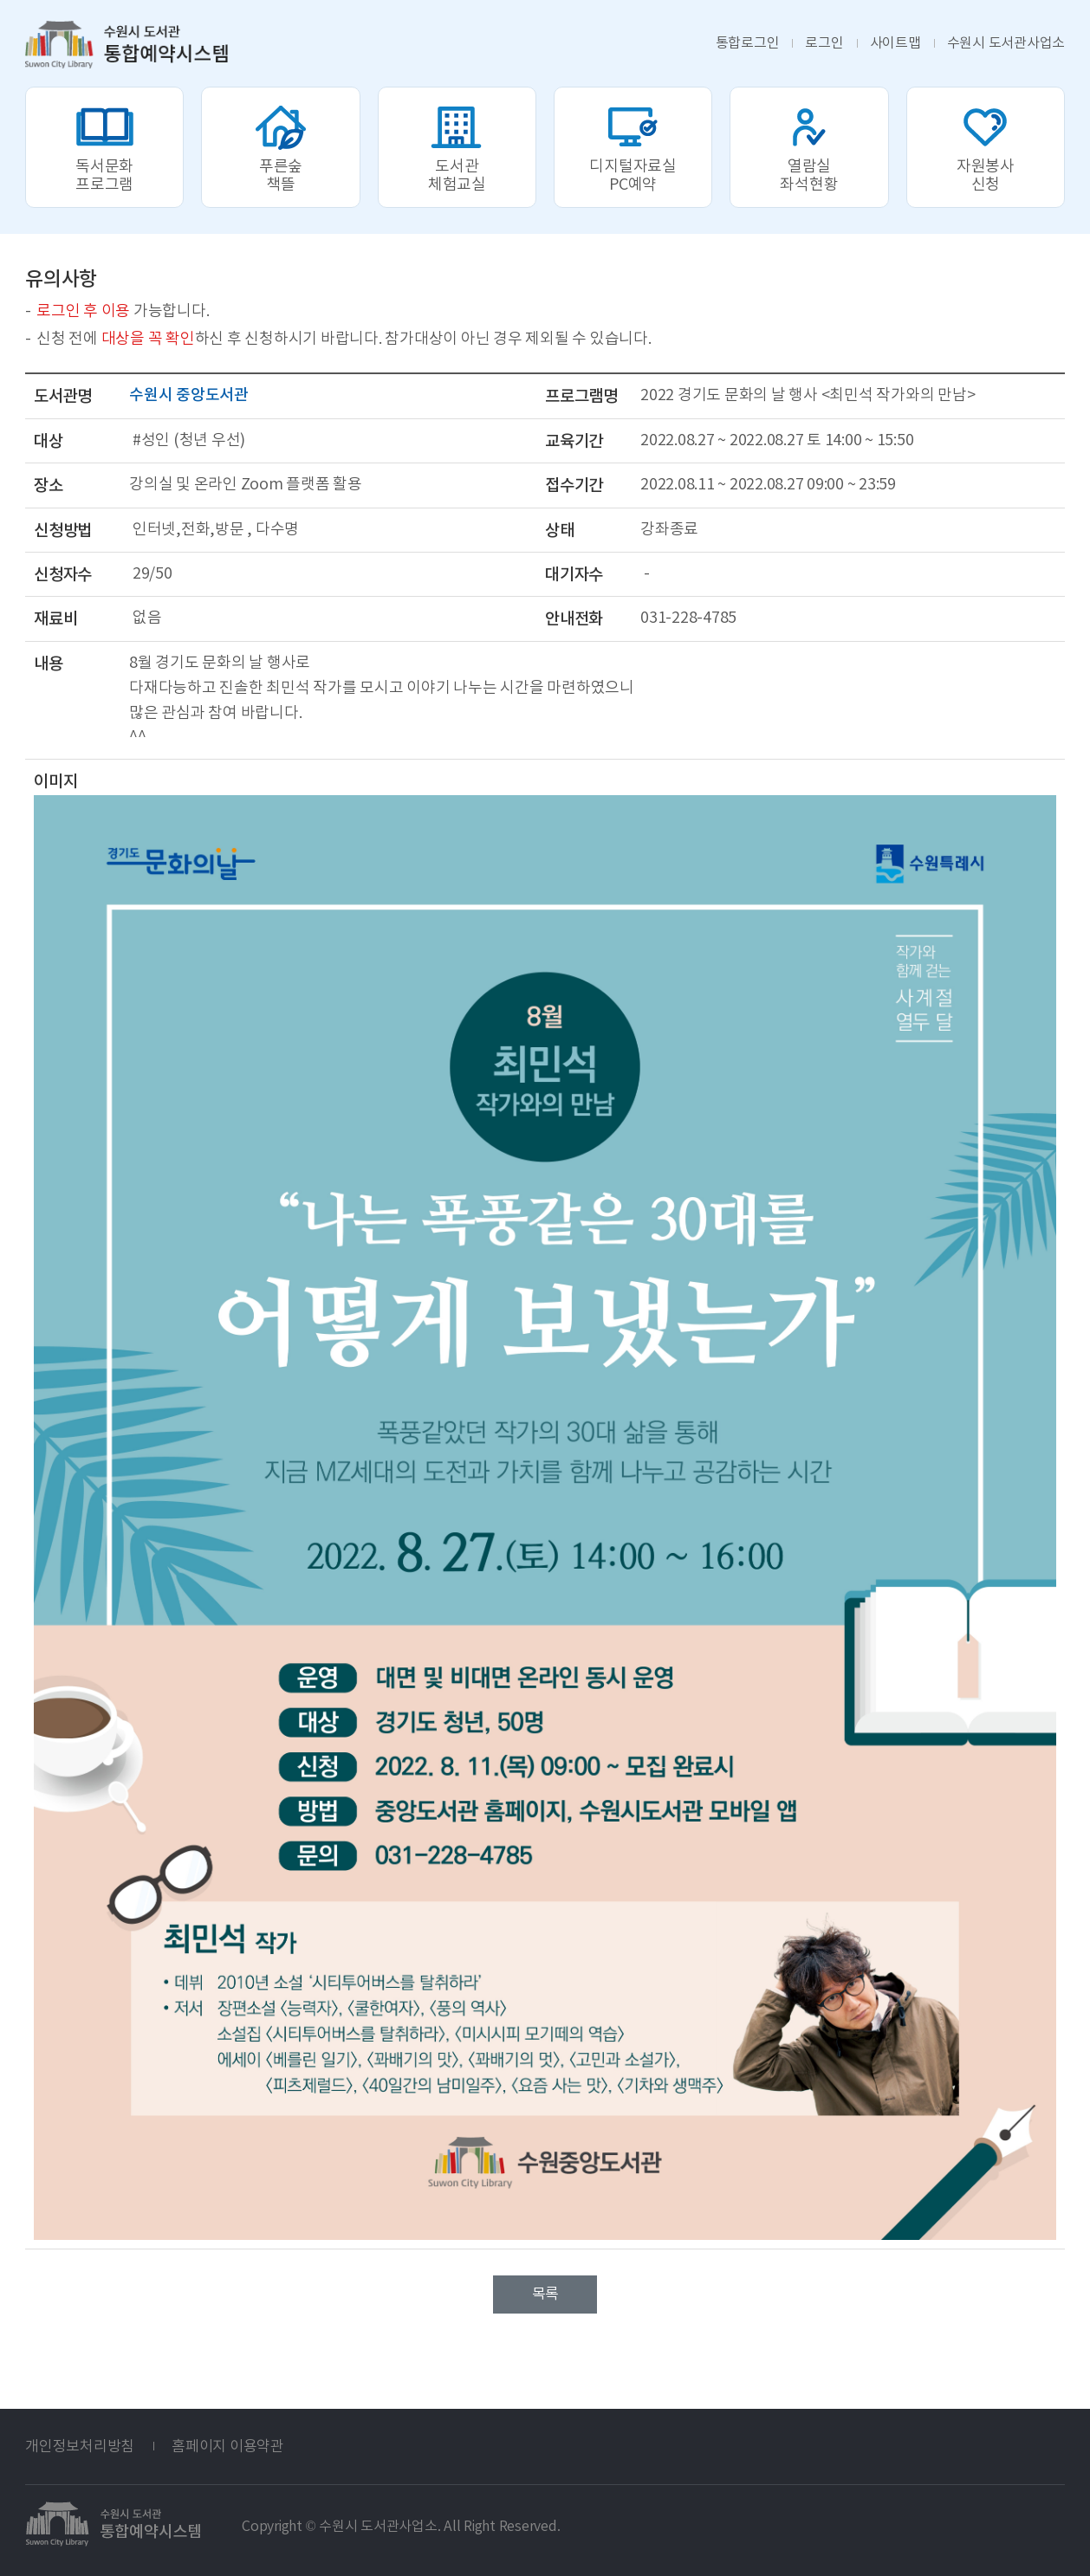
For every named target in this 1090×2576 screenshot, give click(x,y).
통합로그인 (748, 42)
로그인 (824, 42)
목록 (545, 2293)
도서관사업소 (1006, 42)
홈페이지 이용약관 (228, 2446)
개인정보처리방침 (79, 2446)
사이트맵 (895, 42)
